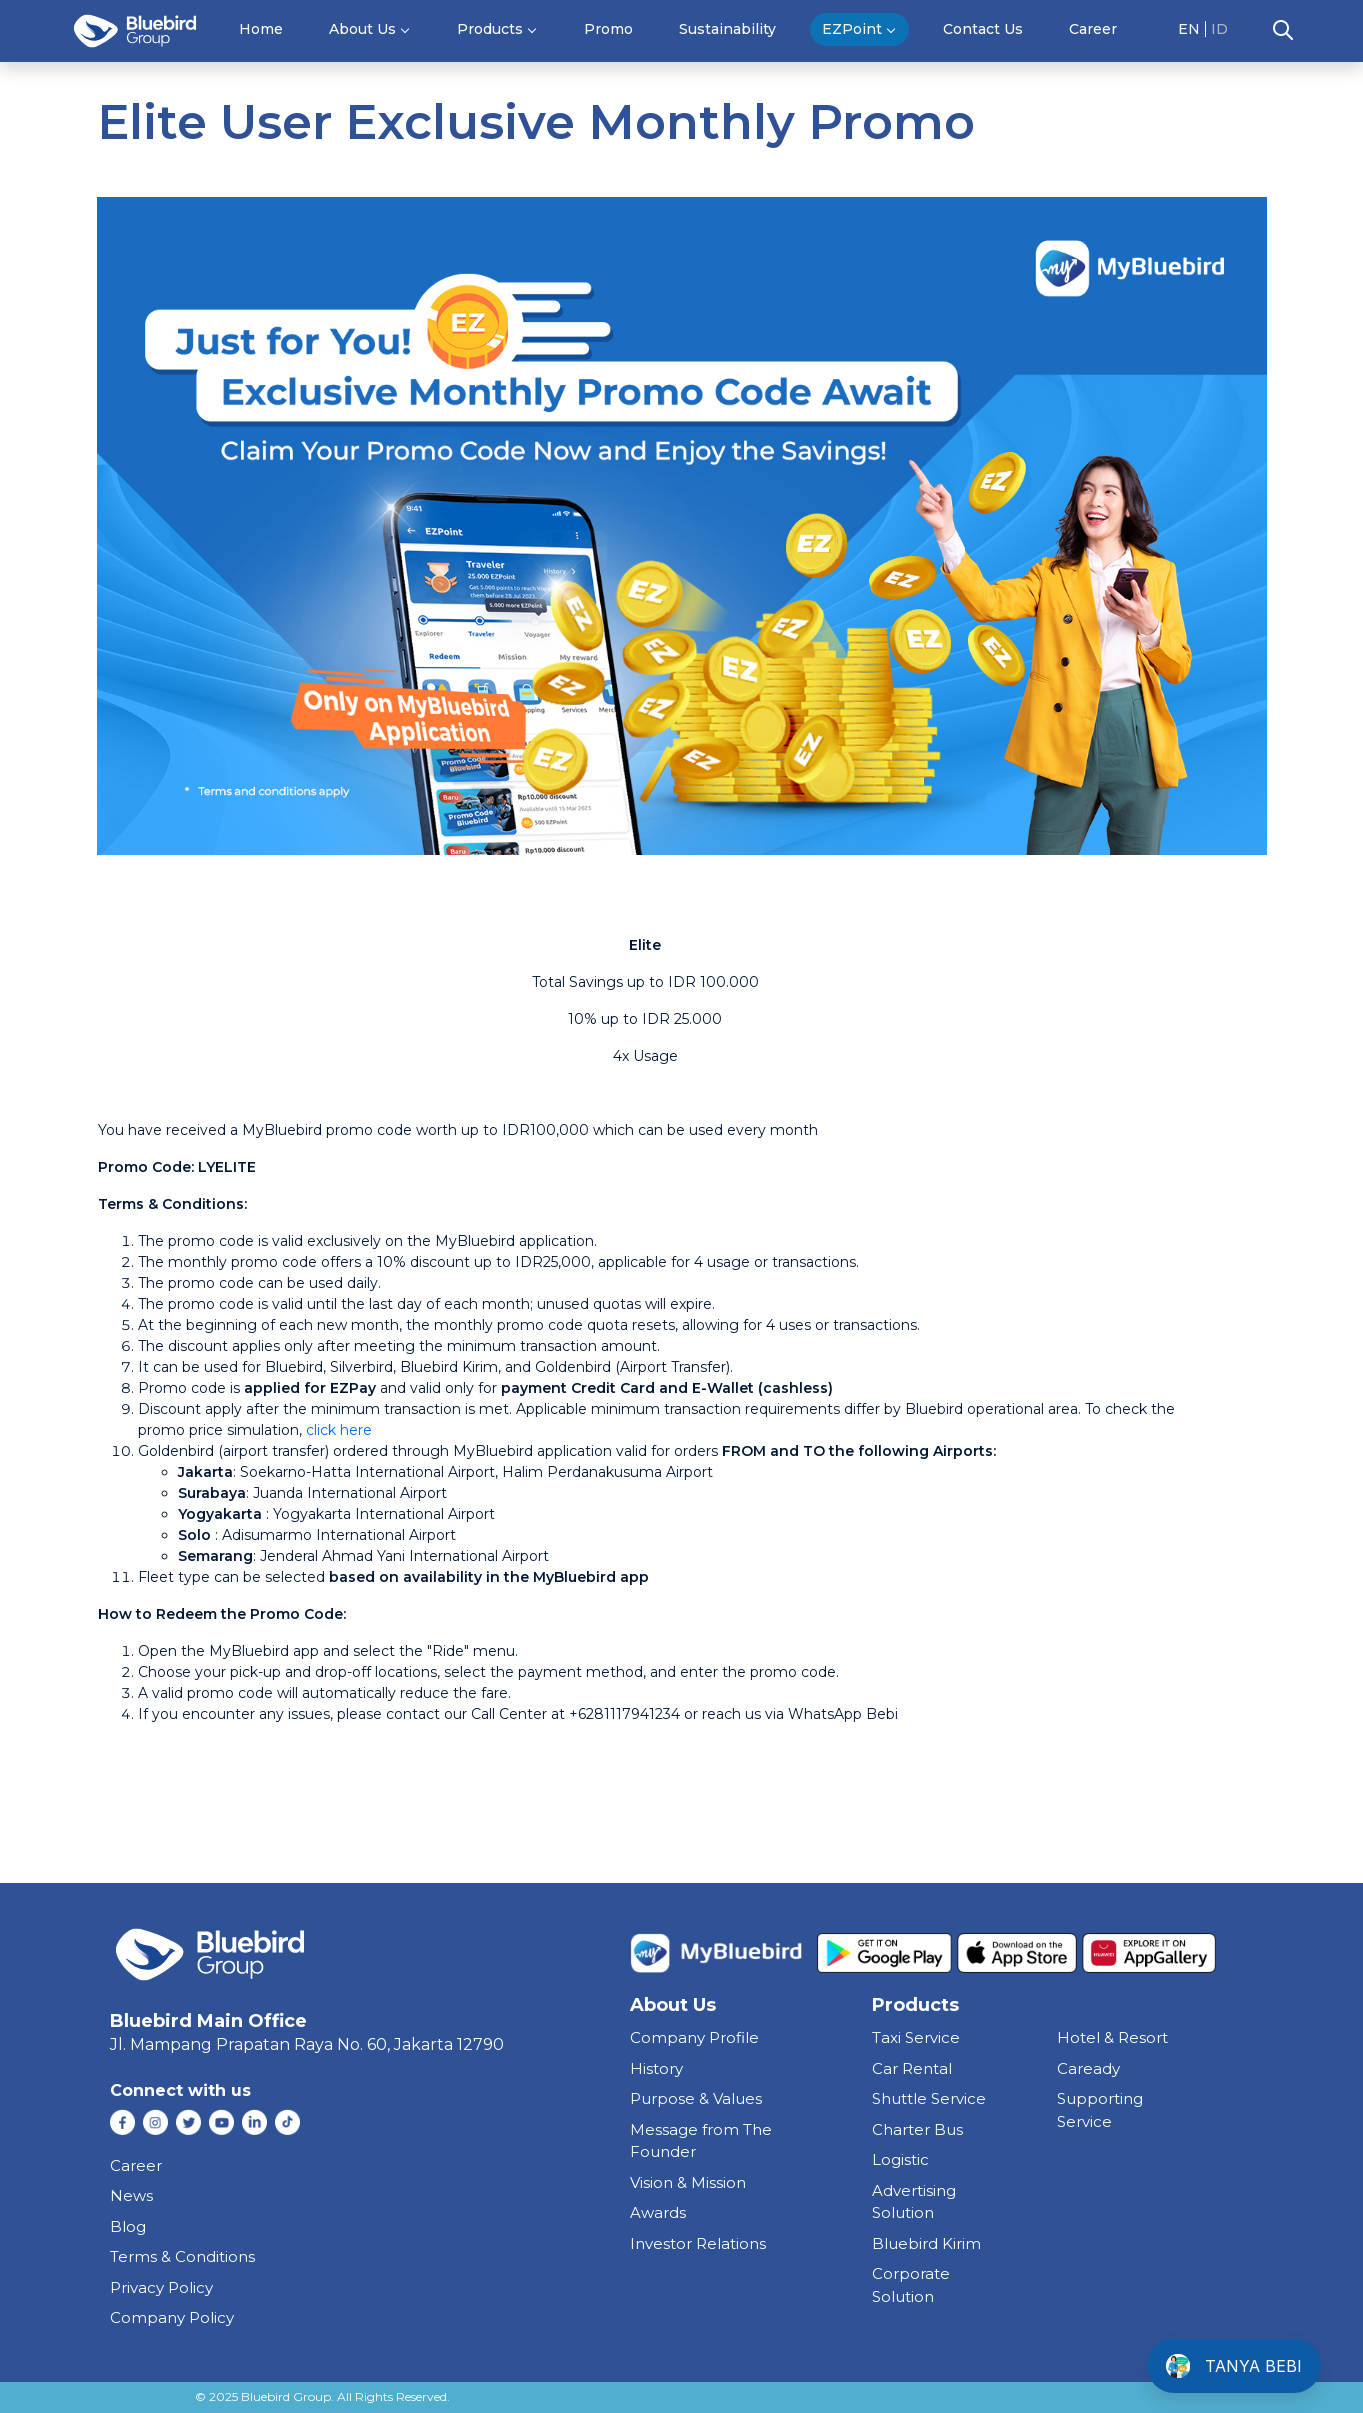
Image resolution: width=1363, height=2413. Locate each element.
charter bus (917, 2129)
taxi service (916, 2037)
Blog (128, 2226)
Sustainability (727, 29)
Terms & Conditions (182, 2256)
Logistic (900, 2159)
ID (1219, 29)
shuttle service (929, 2098)
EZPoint (852, 29)
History (656, 2068)
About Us (362, 29)
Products (490, 29)
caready (1088, 2068)
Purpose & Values (696, 2098)
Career (1093, 29)
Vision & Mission (688, 2182)
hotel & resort (1112, 2037)
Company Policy (172, 2317)
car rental (912, 2068)
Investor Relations (698, 2243)
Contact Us (983, 29)
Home (261, 29)
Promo (608, 29)
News (131, 2195)
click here (339, 1430)
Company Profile (694, 2037)
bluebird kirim (926, 2243)
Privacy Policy (161, 2287)
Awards (658, 2212)
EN (1189, 29)
